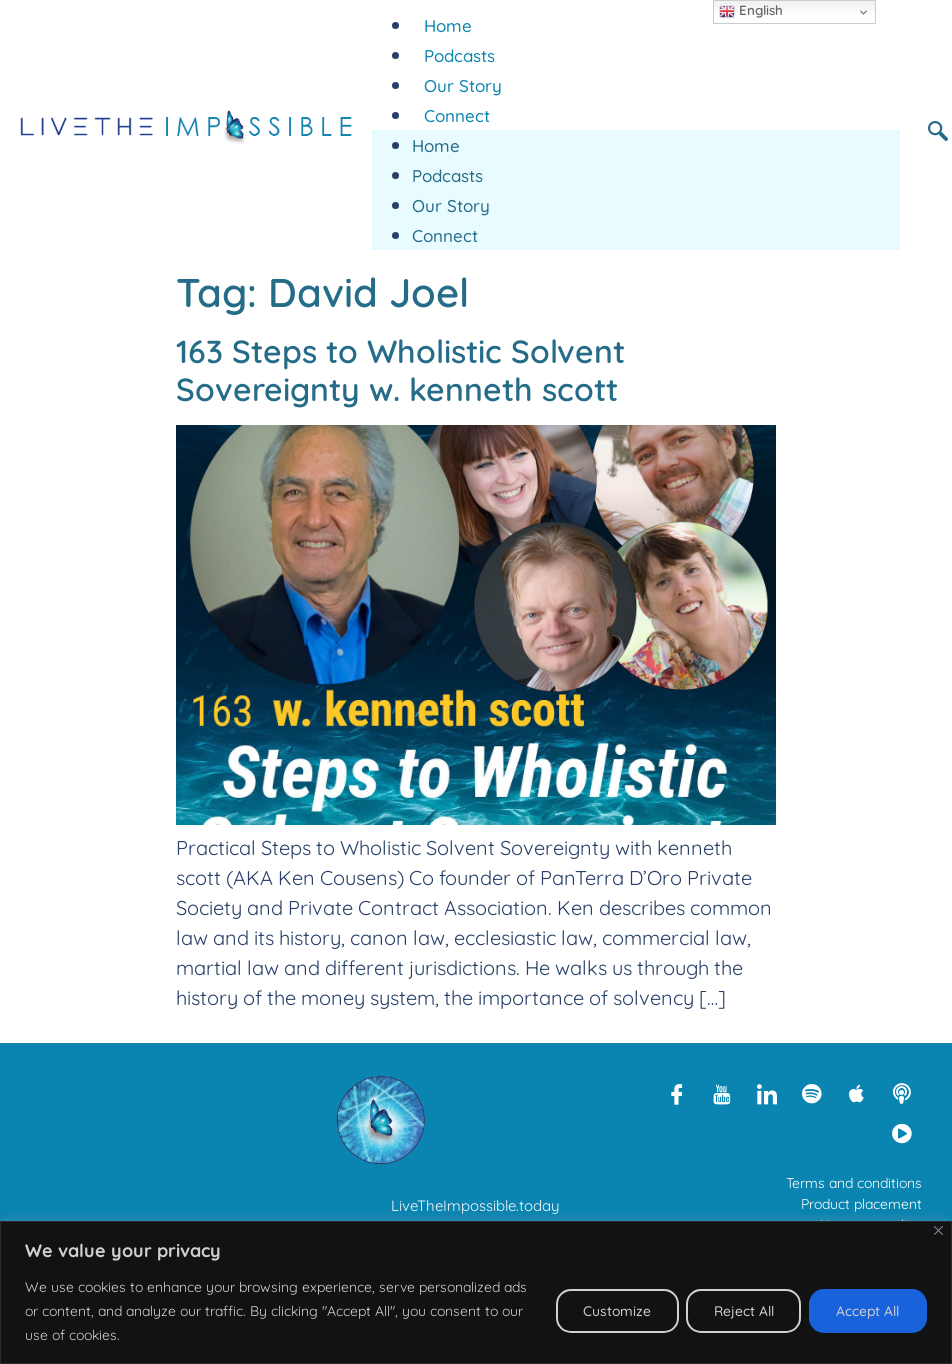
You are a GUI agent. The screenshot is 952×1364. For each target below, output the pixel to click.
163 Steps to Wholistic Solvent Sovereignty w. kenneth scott (400, 370)
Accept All (866, 1311)
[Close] (938, 1230)
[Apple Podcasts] (857, 1093)
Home (448, 25)
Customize (607, 1311)
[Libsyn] (902, 1093)
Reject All (738, 1311)
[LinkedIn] (767, 1093)
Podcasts (459, 55)
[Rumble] (902, 1133)
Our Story (463, 85)
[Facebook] (677, 1093)
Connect (457, 115)
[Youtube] (722, 1093)
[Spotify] (812, 1093)
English (751, 11)
